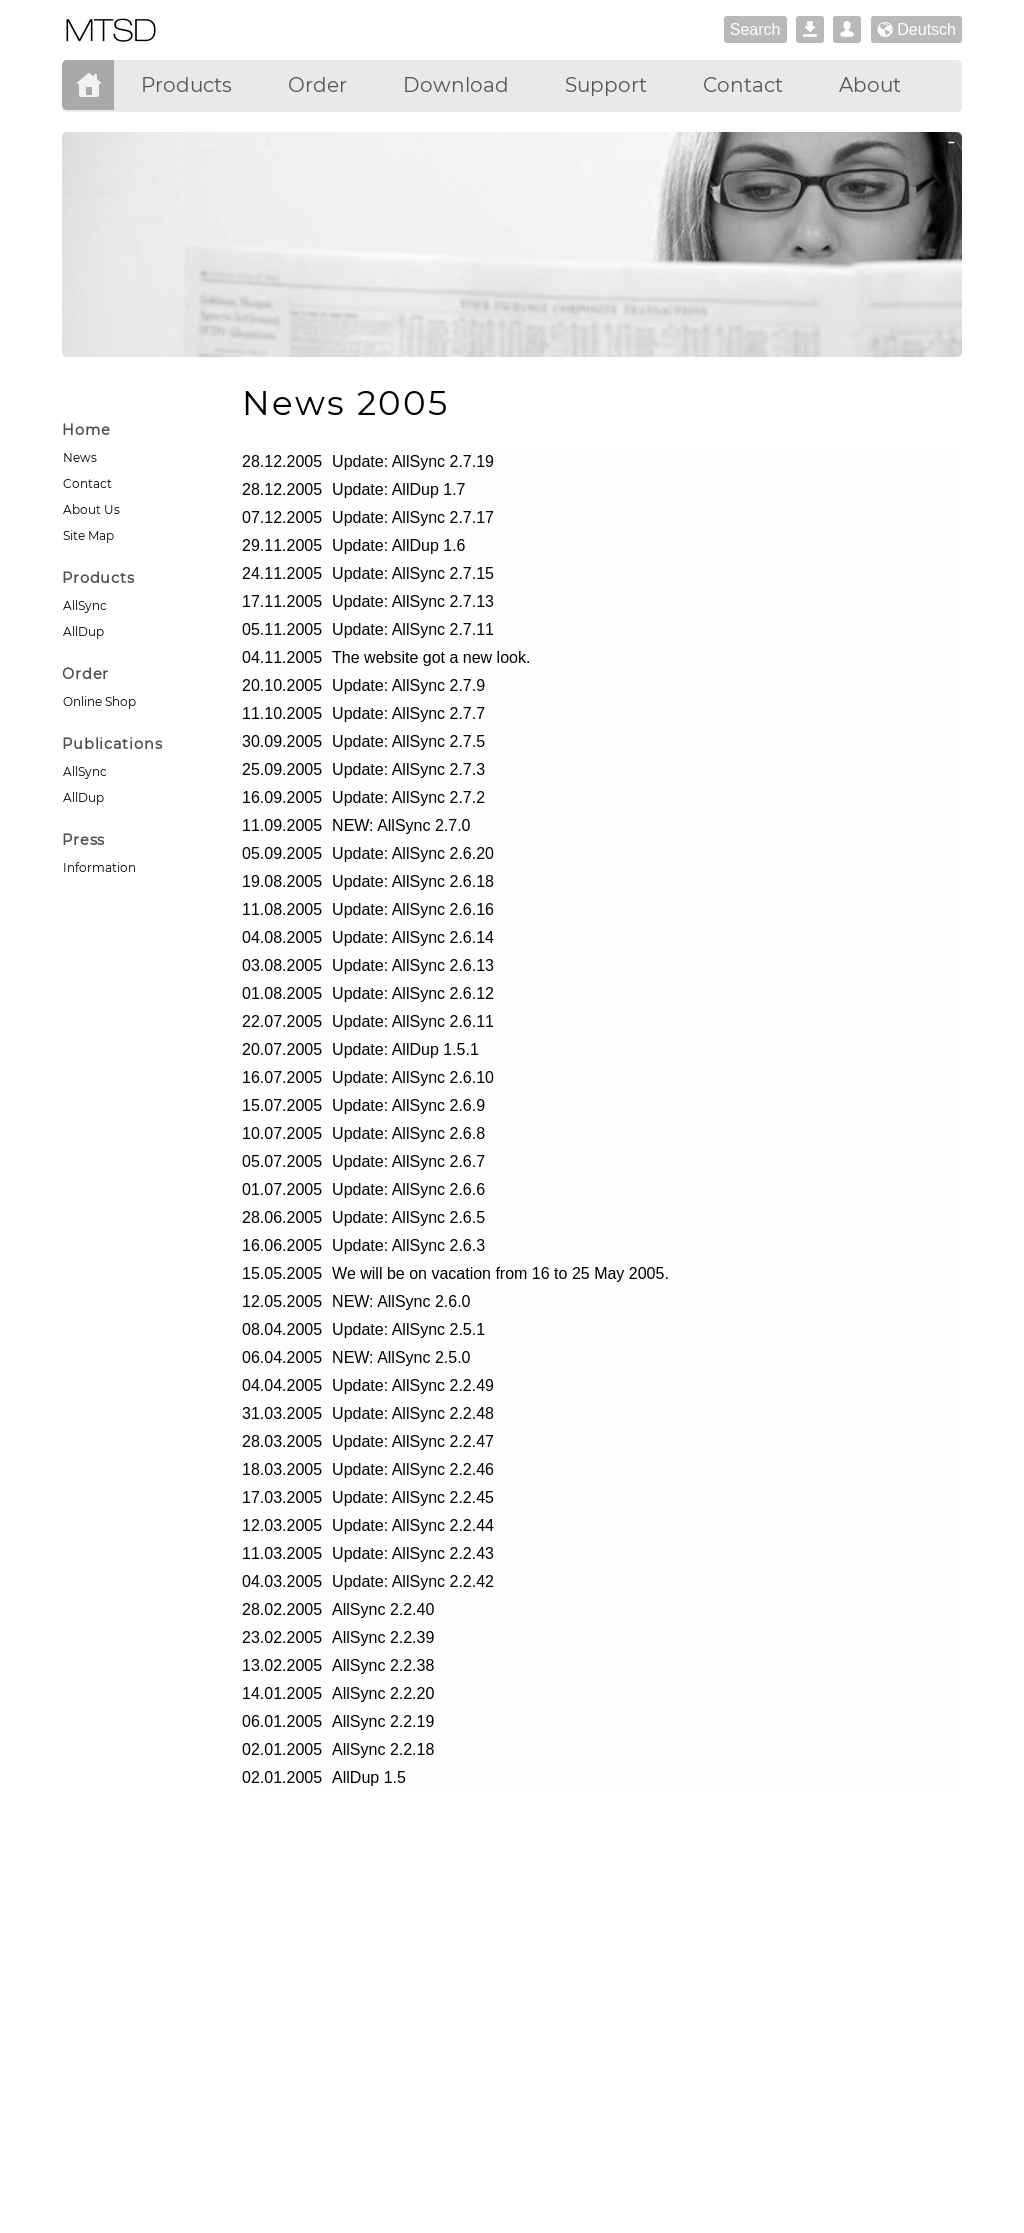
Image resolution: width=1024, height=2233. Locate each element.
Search (755, 29)
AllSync (85, 605)
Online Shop (99, 701)
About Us (91, 509)
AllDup (83, 631)
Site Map (88, 535)
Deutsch (916, 30)
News (80, 457)
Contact (87, 483)
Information (99, 867)
